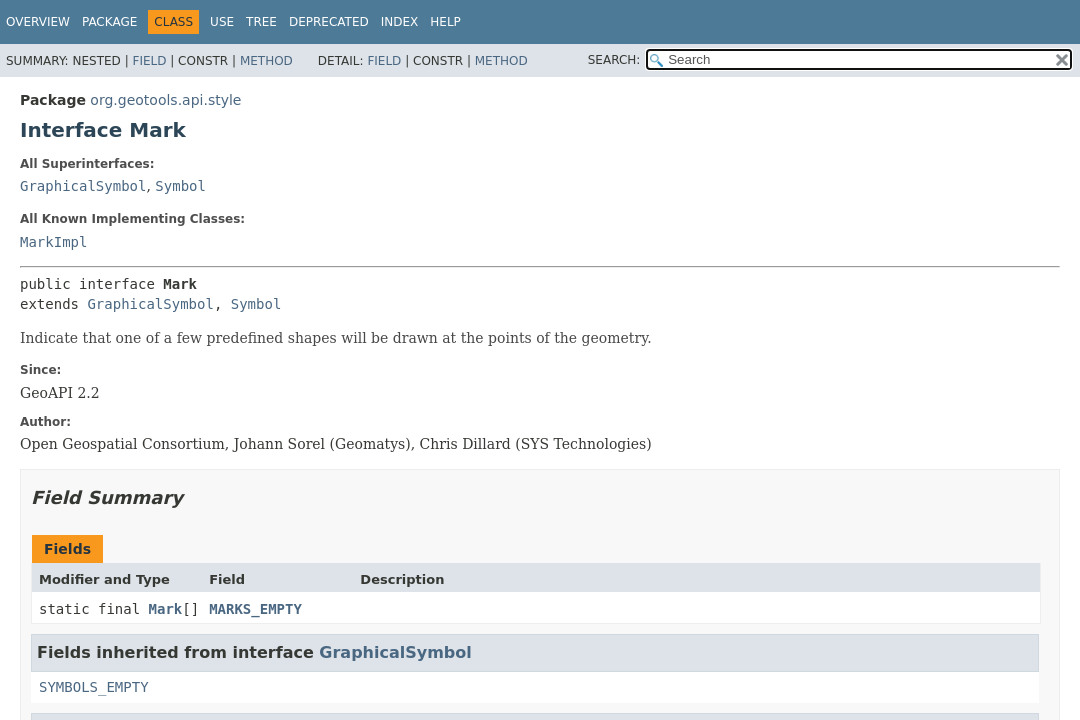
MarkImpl (53, 242)
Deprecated (329, 22)
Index (400, 22)
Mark (166, 609)
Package (109, 22)
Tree (261, 22)
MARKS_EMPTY (255, 609)
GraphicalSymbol (83, 186)
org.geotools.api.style (165, 100)
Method (266, 61)
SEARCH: (614, 60)
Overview (38, 22)
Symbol (180, 186)
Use (222, 22)
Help (445, 22)
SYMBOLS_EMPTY (94, 687)
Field (149, 61)
